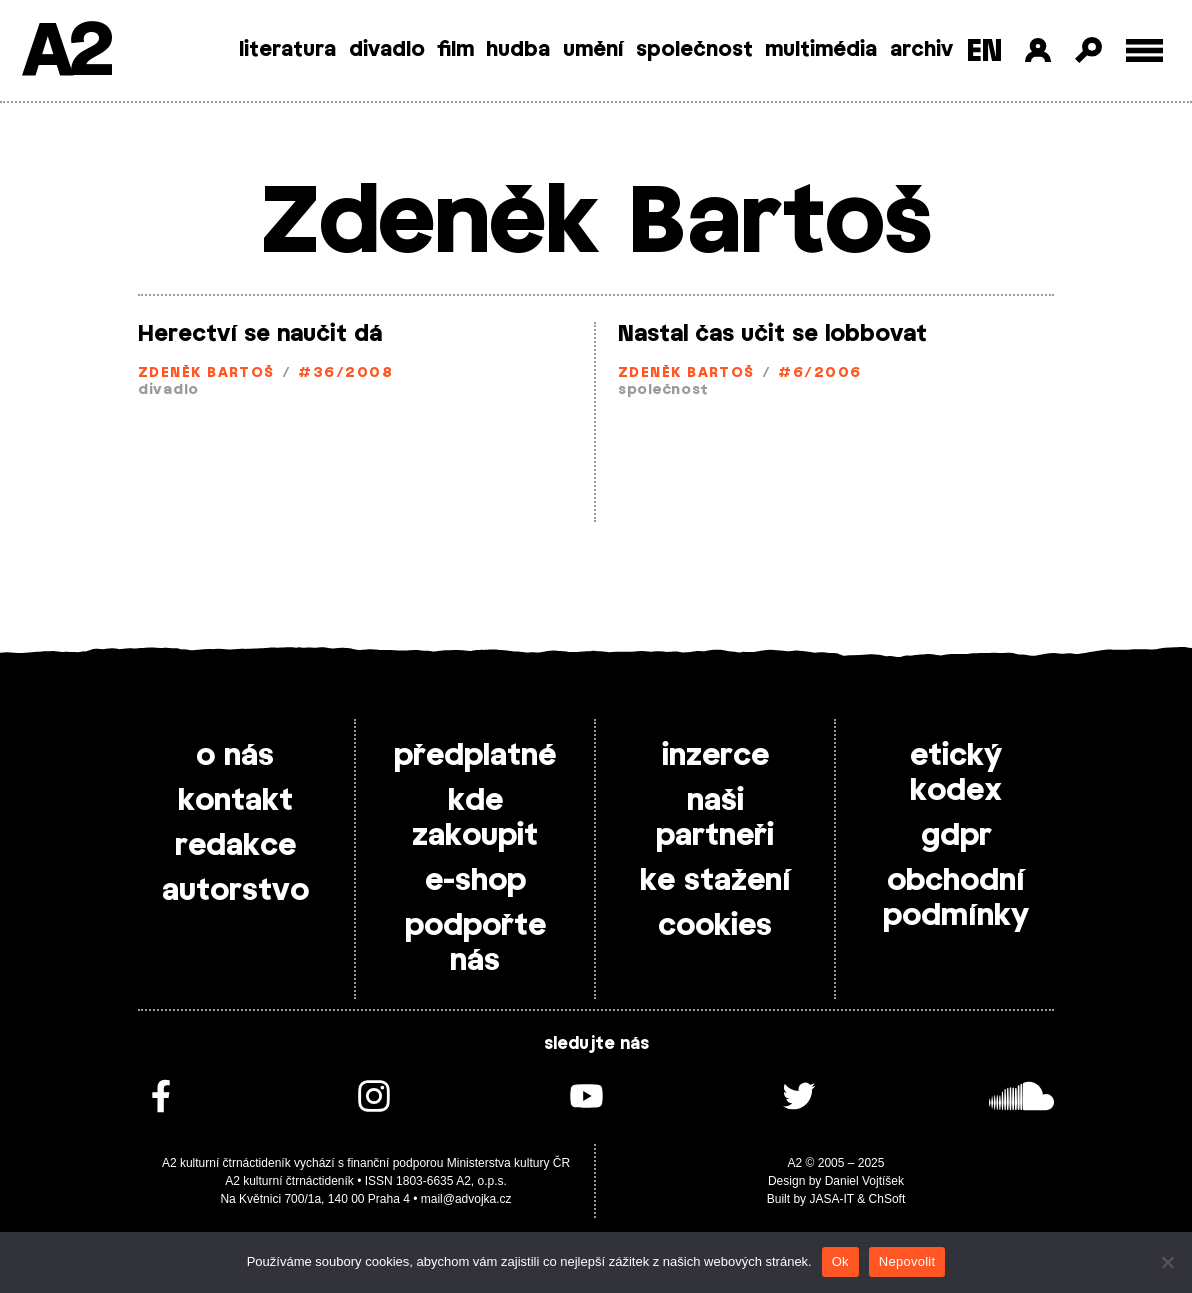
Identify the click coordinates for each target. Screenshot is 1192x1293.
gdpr (956, 836)
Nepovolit (907, 1261)
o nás (235, 756)
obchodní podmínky (956, 898)
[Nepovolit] (1167, 1262)
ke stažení (715, 881)
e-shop (475, 881)
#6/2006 (819, 373)
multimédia (821, 50)
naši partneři (715, 818)
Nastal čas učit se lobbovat (772, 334)
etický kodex (956, 773)
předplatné (475, 756)
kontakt (235, 801)
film (455, 50)
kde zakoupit (475, 818)
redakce (235, 846)
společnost (694, 50)
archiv (921, 50)
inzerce (715, 756)
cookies (715, 926)
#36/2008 (345, 373)
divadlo (387, 50)
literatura (287, 50)
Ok (840, 1261)
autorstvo (235, 891)
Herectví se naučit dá (260, 334)
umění (593, 50)
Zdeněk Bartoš (206, 373)
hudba (518, 50)
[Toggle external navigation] (1144, 50)
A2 (65, 52)
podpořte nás (475, 943)
